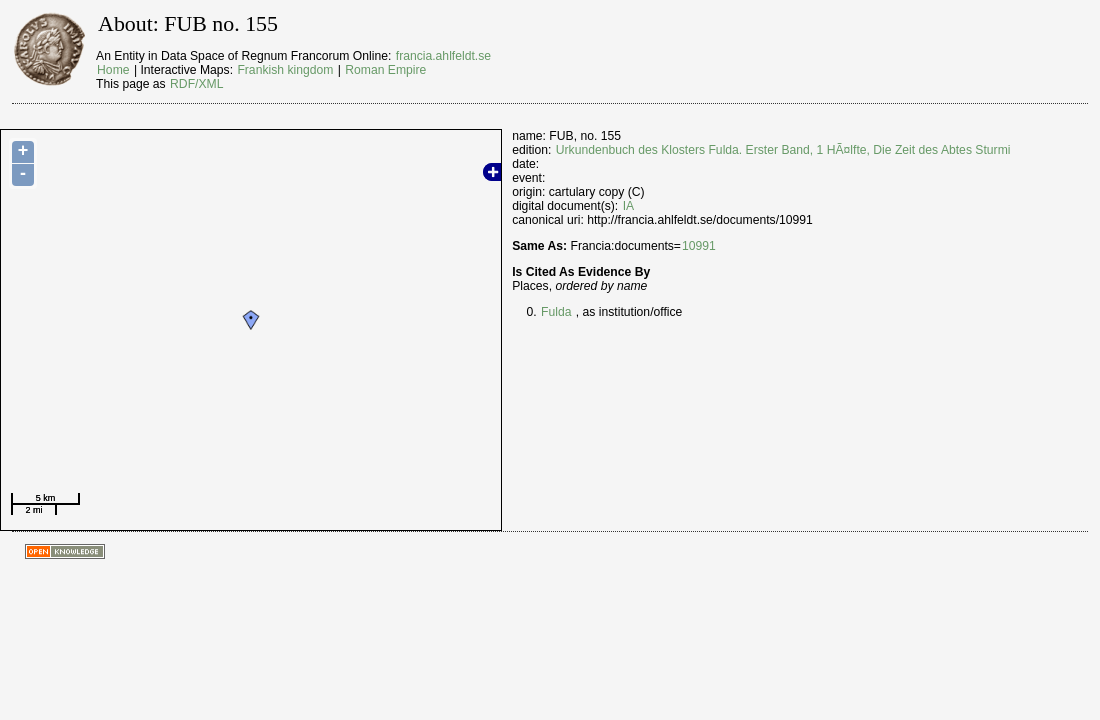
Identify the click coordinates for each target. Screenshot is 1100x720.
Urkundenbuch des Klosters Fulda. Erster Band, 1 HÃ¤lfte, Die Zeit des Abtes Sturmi (783, 150)
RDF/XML (196, 84)
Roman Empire (385, 70)
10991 (699, 246)
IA (629, 206)
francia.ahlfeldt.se (443, 56)
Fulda (556, 312)
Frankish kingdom (285, 70)
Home (113, 70)
